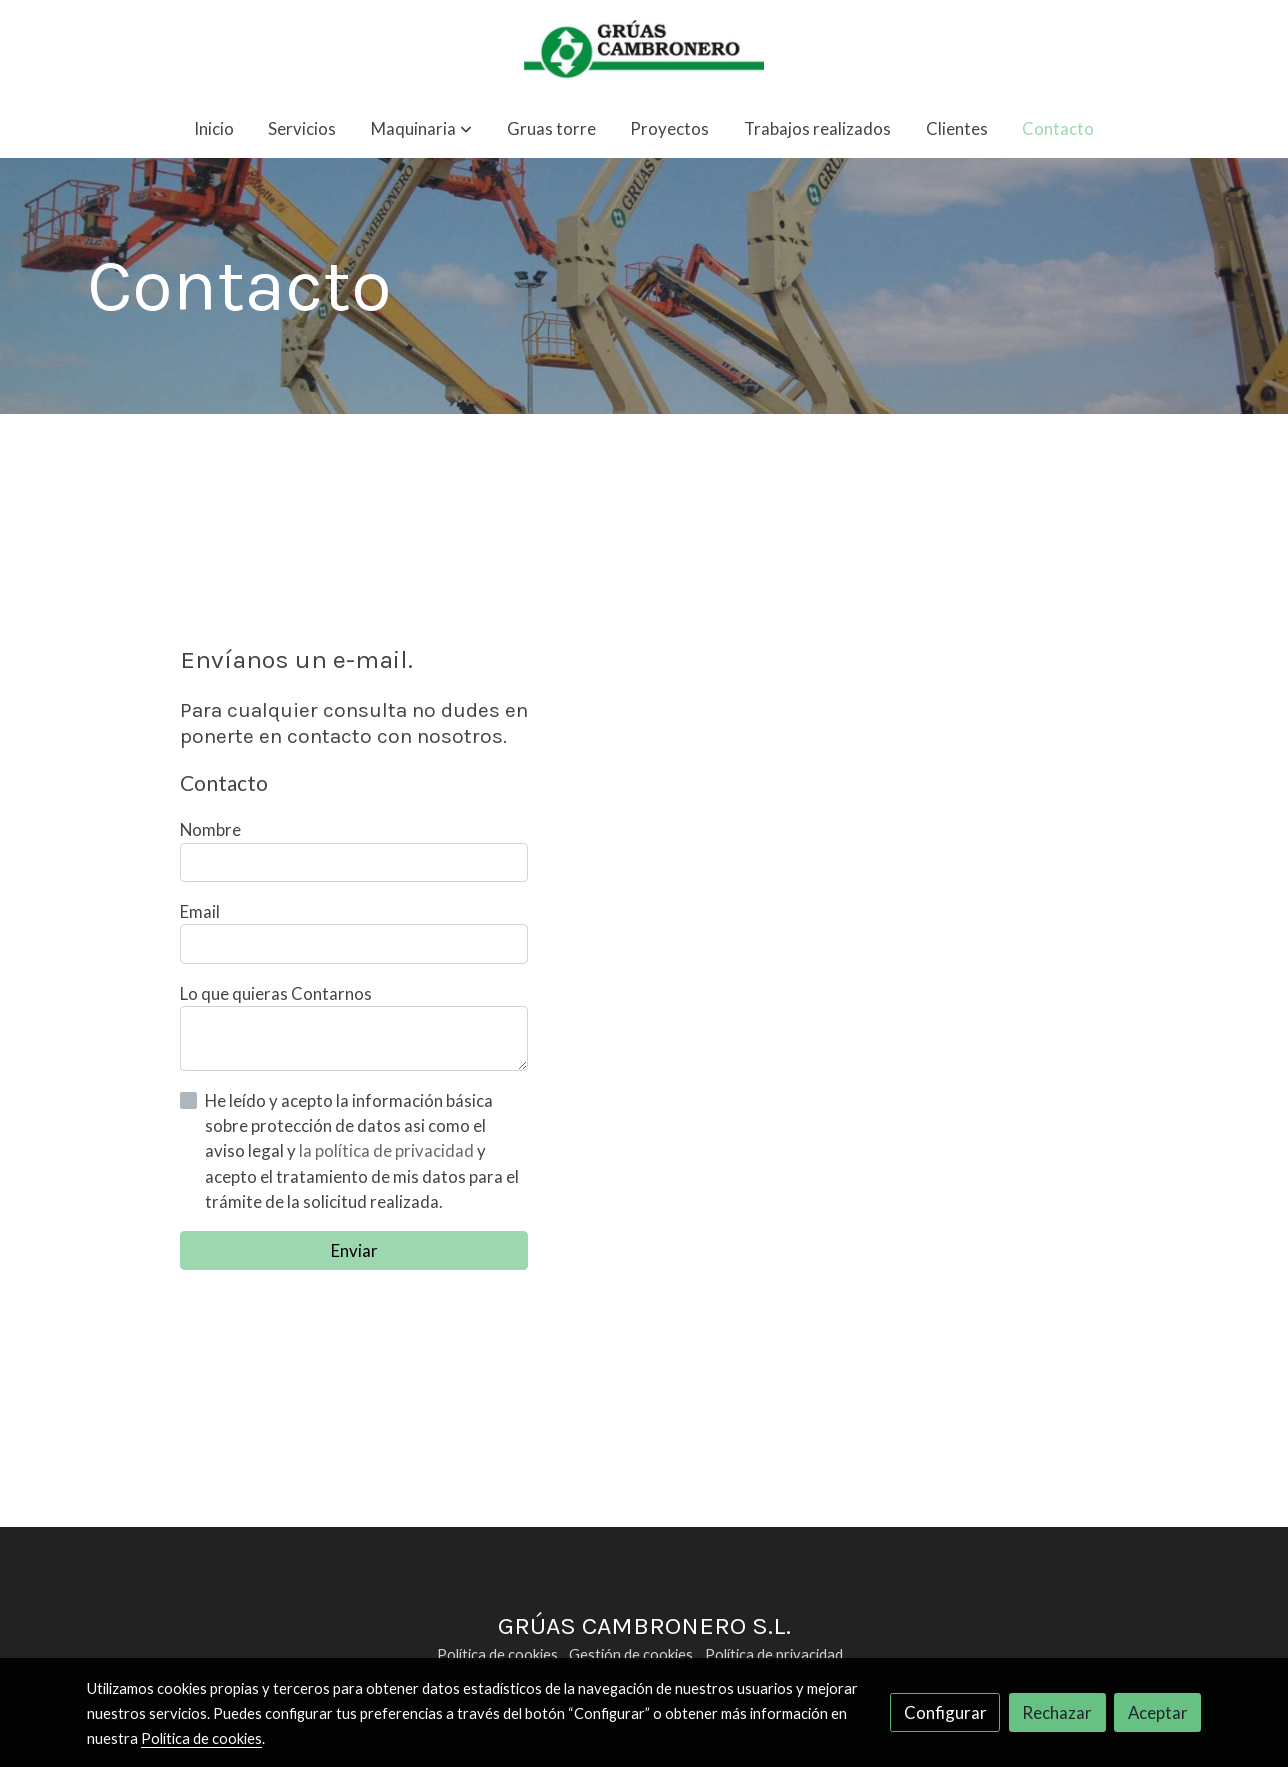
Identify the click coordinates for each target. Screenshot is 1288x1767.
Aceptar (1158, 1712)
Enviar (354, 1250)
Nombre (210, 829)
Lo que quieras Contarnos (276, 993)
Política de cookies (497, 1654)
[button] (421, 129)
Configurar (945, 1712)
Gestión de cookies (631, 1654)
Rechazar (1057, 1712)
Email (200, 911)
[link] (644, 50)
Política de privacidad (774, 1654)
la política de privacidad (388, 1150)
